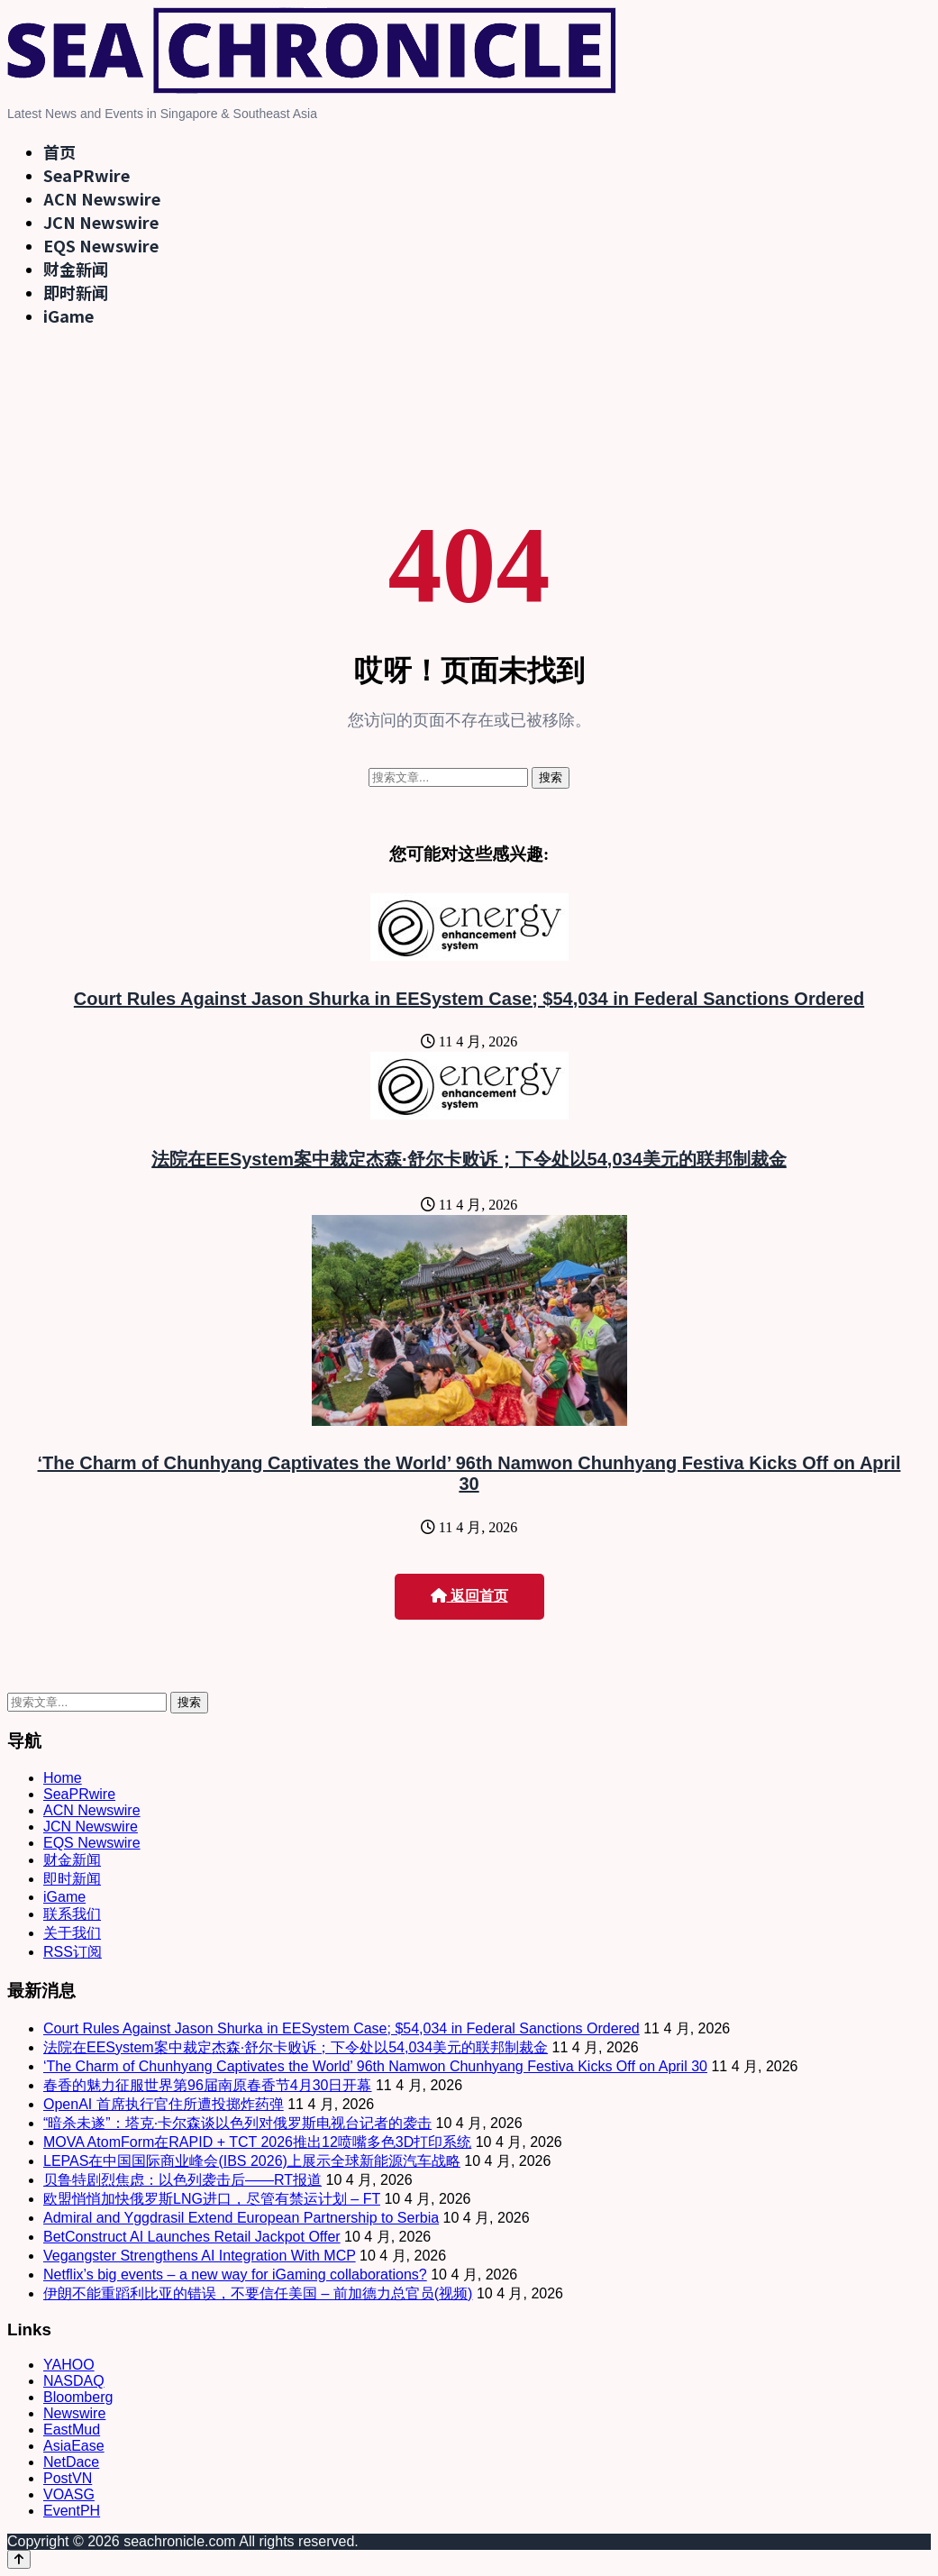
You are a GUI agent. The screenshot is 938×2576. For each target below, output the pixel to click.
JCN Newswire (101, 221)
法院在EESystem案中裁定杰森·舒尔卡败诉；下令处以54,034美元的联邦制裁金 (469, 1159)
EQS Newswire (101, 245)
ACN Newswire (101, 198)
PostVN (67, 2478)
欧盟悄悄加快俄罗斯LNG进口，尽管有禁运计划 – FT (211, 2198)
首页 (59, 151)
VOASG (69, 2494)
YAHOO (69, 2364)
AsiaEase (74, 2445)
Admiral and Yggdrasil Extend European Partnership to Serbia (241, 2217)
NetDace (71, 2462)
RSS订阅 (72, 1951)
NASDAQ (74, 2381)
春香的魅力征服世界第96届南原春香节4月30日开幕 (207, 2085)
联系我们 (72, 1914)
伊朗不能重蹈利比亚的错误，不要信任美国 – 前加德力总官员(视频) (257, 2293)
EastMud (71, 2429)
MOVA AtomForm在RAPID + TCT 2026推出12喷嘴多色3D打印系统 (257, 2142)
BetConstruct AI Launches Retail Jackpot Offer (192, 2236)
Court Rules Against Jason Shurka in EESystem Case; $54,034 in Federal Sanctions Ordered (469, 999)
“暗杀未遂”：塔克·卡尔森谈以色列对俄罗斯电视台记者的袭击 (237, 2123)
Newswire (74, 2413)
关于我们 (72, 1933)
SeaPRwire (86, 175)
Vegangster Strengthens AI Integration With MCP (199, 2255)
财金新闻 (75, 268)
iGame (68, 315)
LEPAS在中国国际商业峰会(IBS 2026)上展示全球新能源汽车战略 (251, 2161)
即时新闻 (75, 292)
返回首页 (469, 1595)
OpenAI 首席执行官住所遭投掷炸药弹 (163, 2104)
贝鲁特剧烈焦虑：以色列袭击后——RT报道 (182, 2180)
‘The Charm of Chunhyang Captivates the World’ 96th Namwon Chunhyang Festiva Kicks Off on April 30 (469, 1473)
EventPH (71, 2510)
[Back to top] (19, 2559)
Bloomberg (78, 2397)
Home (62, 1778)
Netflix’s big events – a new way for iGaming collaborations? (235, 2274)
